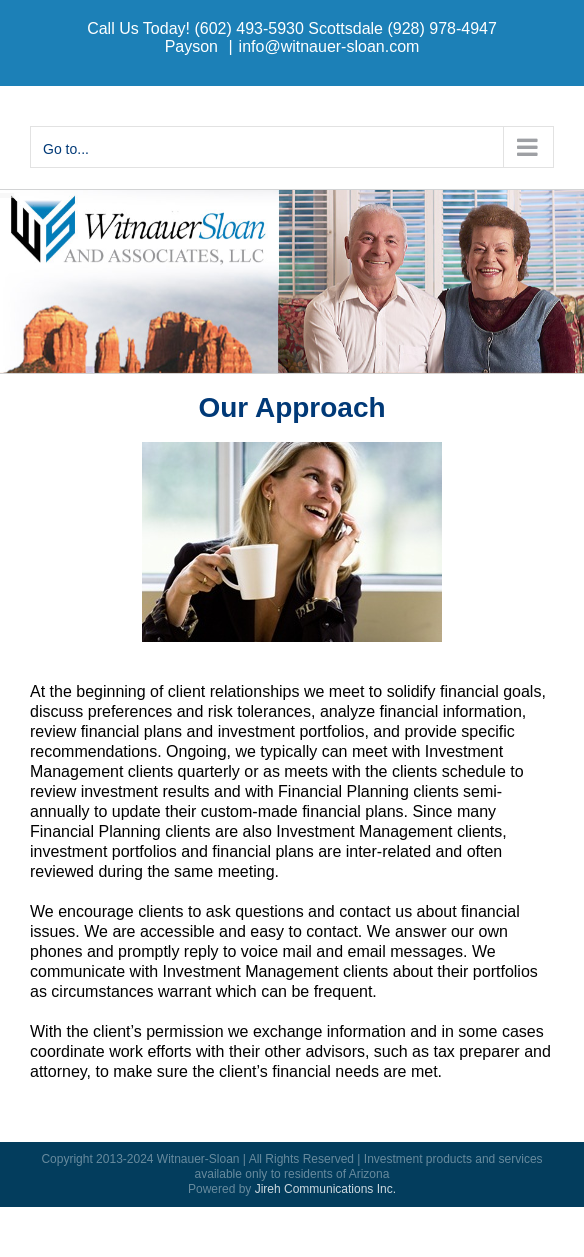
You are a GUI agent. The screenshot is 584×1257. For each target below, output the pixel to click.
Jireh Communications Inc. (325, 1189)
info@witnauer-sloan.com (329, 46)
